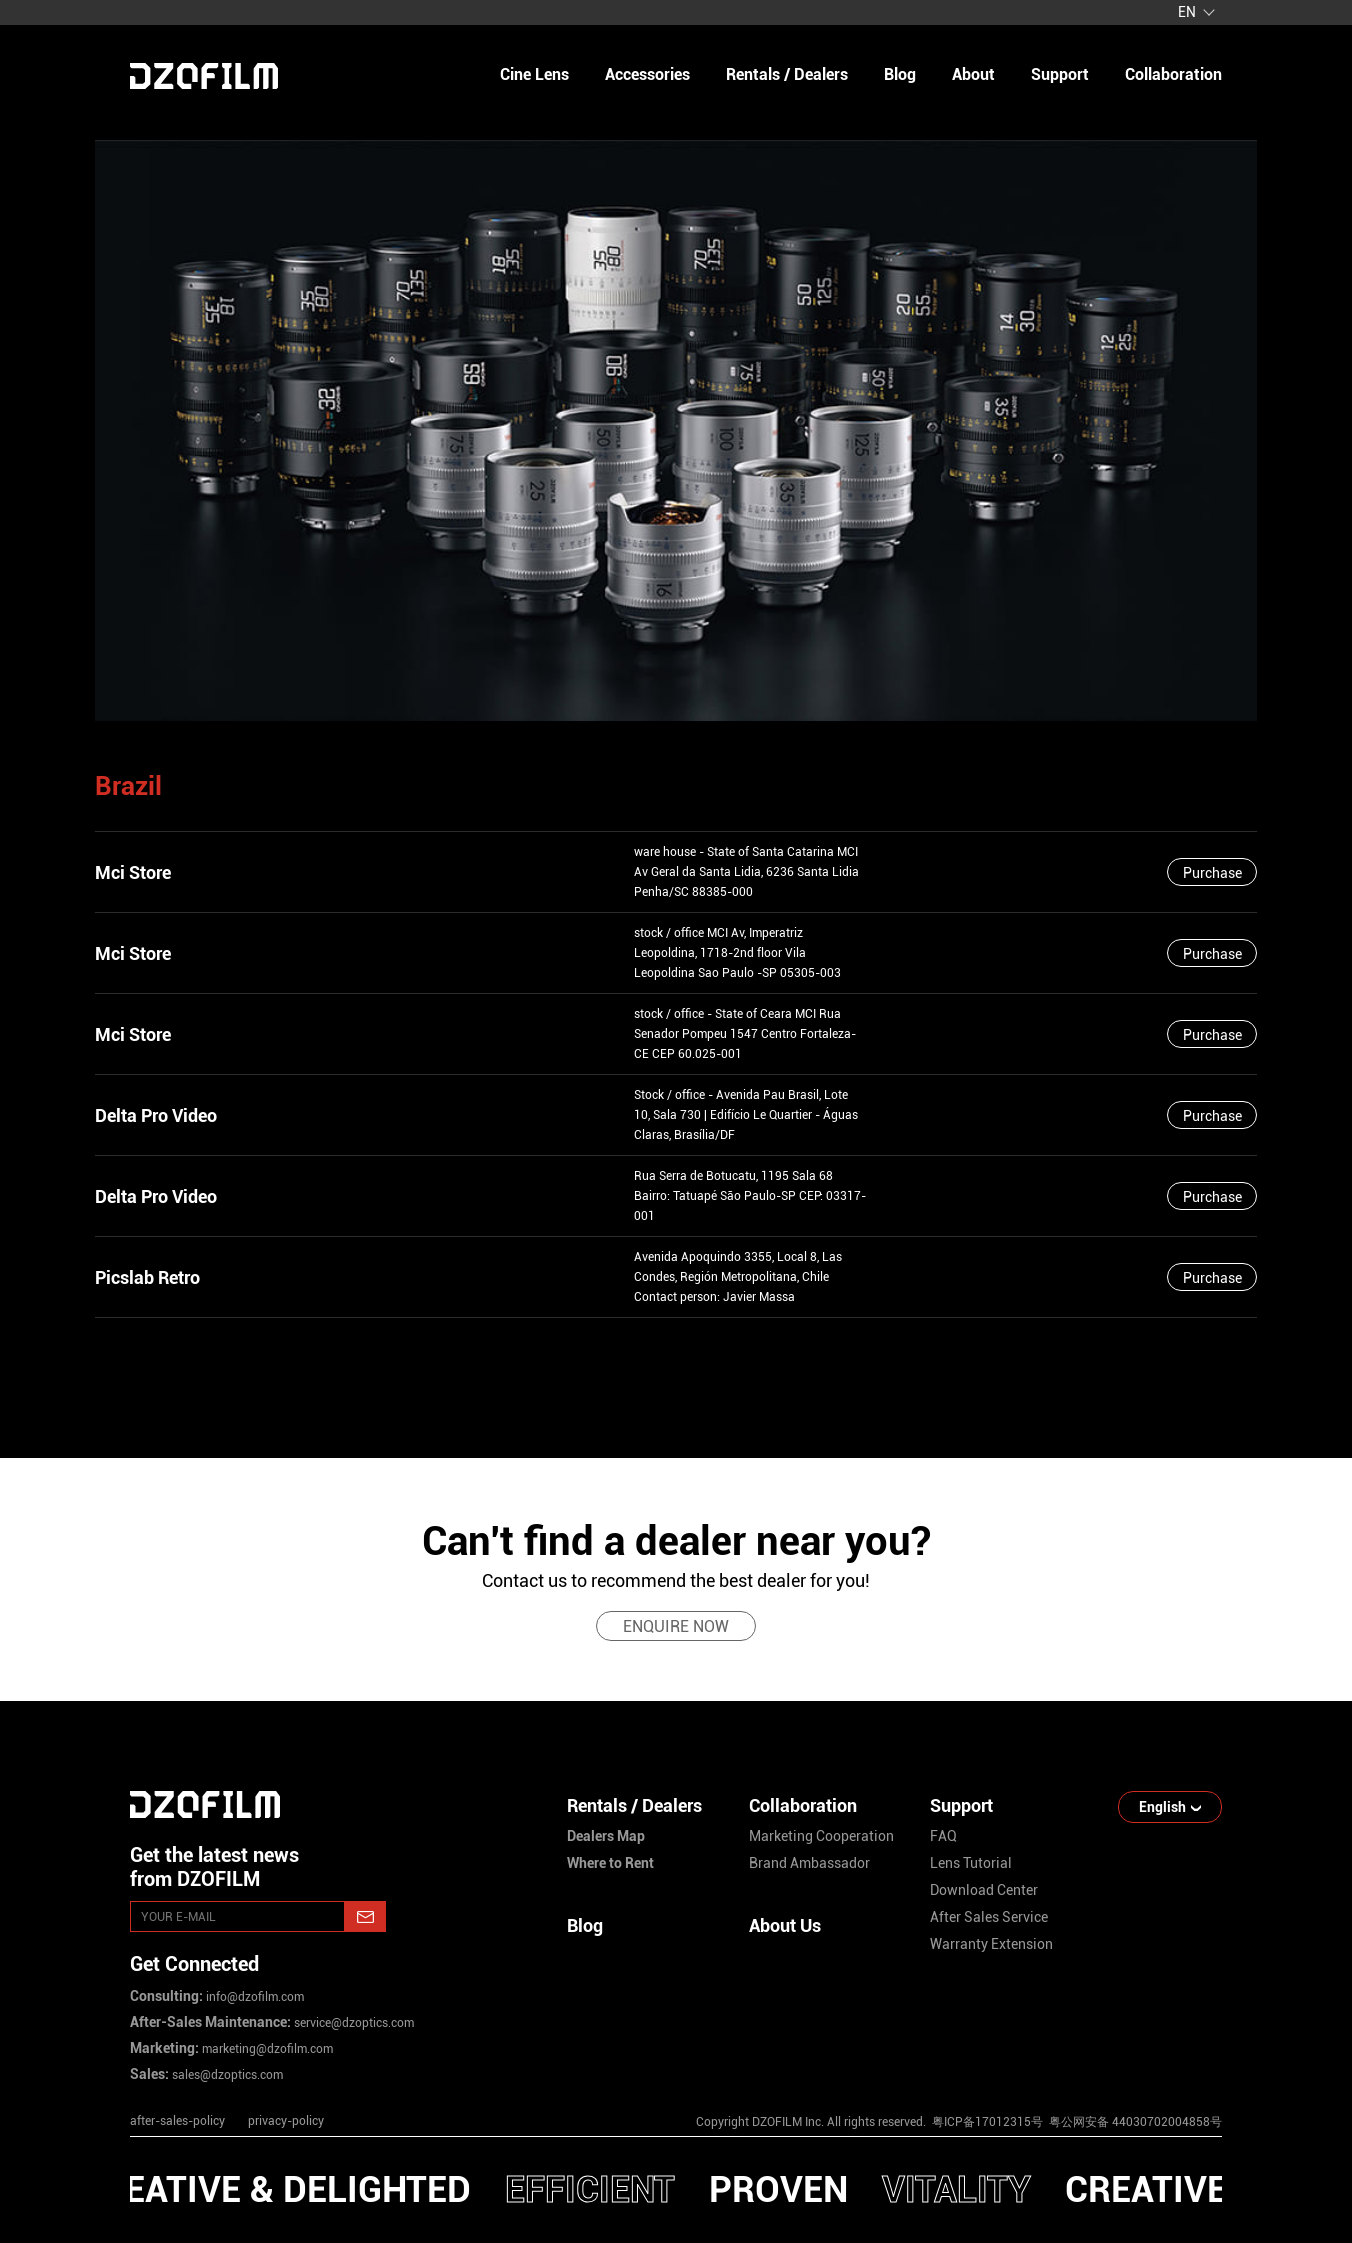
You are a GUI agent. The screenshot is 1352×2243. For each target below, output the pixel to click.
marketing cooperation (821, 1836)
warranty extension (991, 1944)
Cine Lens (534, 74)
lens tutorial (971, 1863)
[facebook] (1072, 2067)
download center (984, 1890)
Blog (585, 1925)
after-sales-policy (177, 2121)
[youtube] (1008, 2067)
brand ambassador (809, 1863)
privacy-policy (286, 2121)
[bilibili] (1200, 2067)
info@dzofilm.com (253, 1997)
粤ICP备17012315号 (987, 2122)
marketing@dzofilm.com (266, 2049)
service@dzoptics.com (352, 2023)
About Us (785, 1925)
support (1060, 74)
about (973, 74)
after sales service (989, 1917)
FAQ (943, 1836)
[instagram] (944, 2067)
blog (900, 74)
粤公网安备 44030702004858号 (1134, 2122)
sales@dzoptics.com (226, 2075)
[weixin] (1136, 2067)
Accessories (647, 74)
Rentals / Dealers (787, 74)
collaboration (1173, 74)
